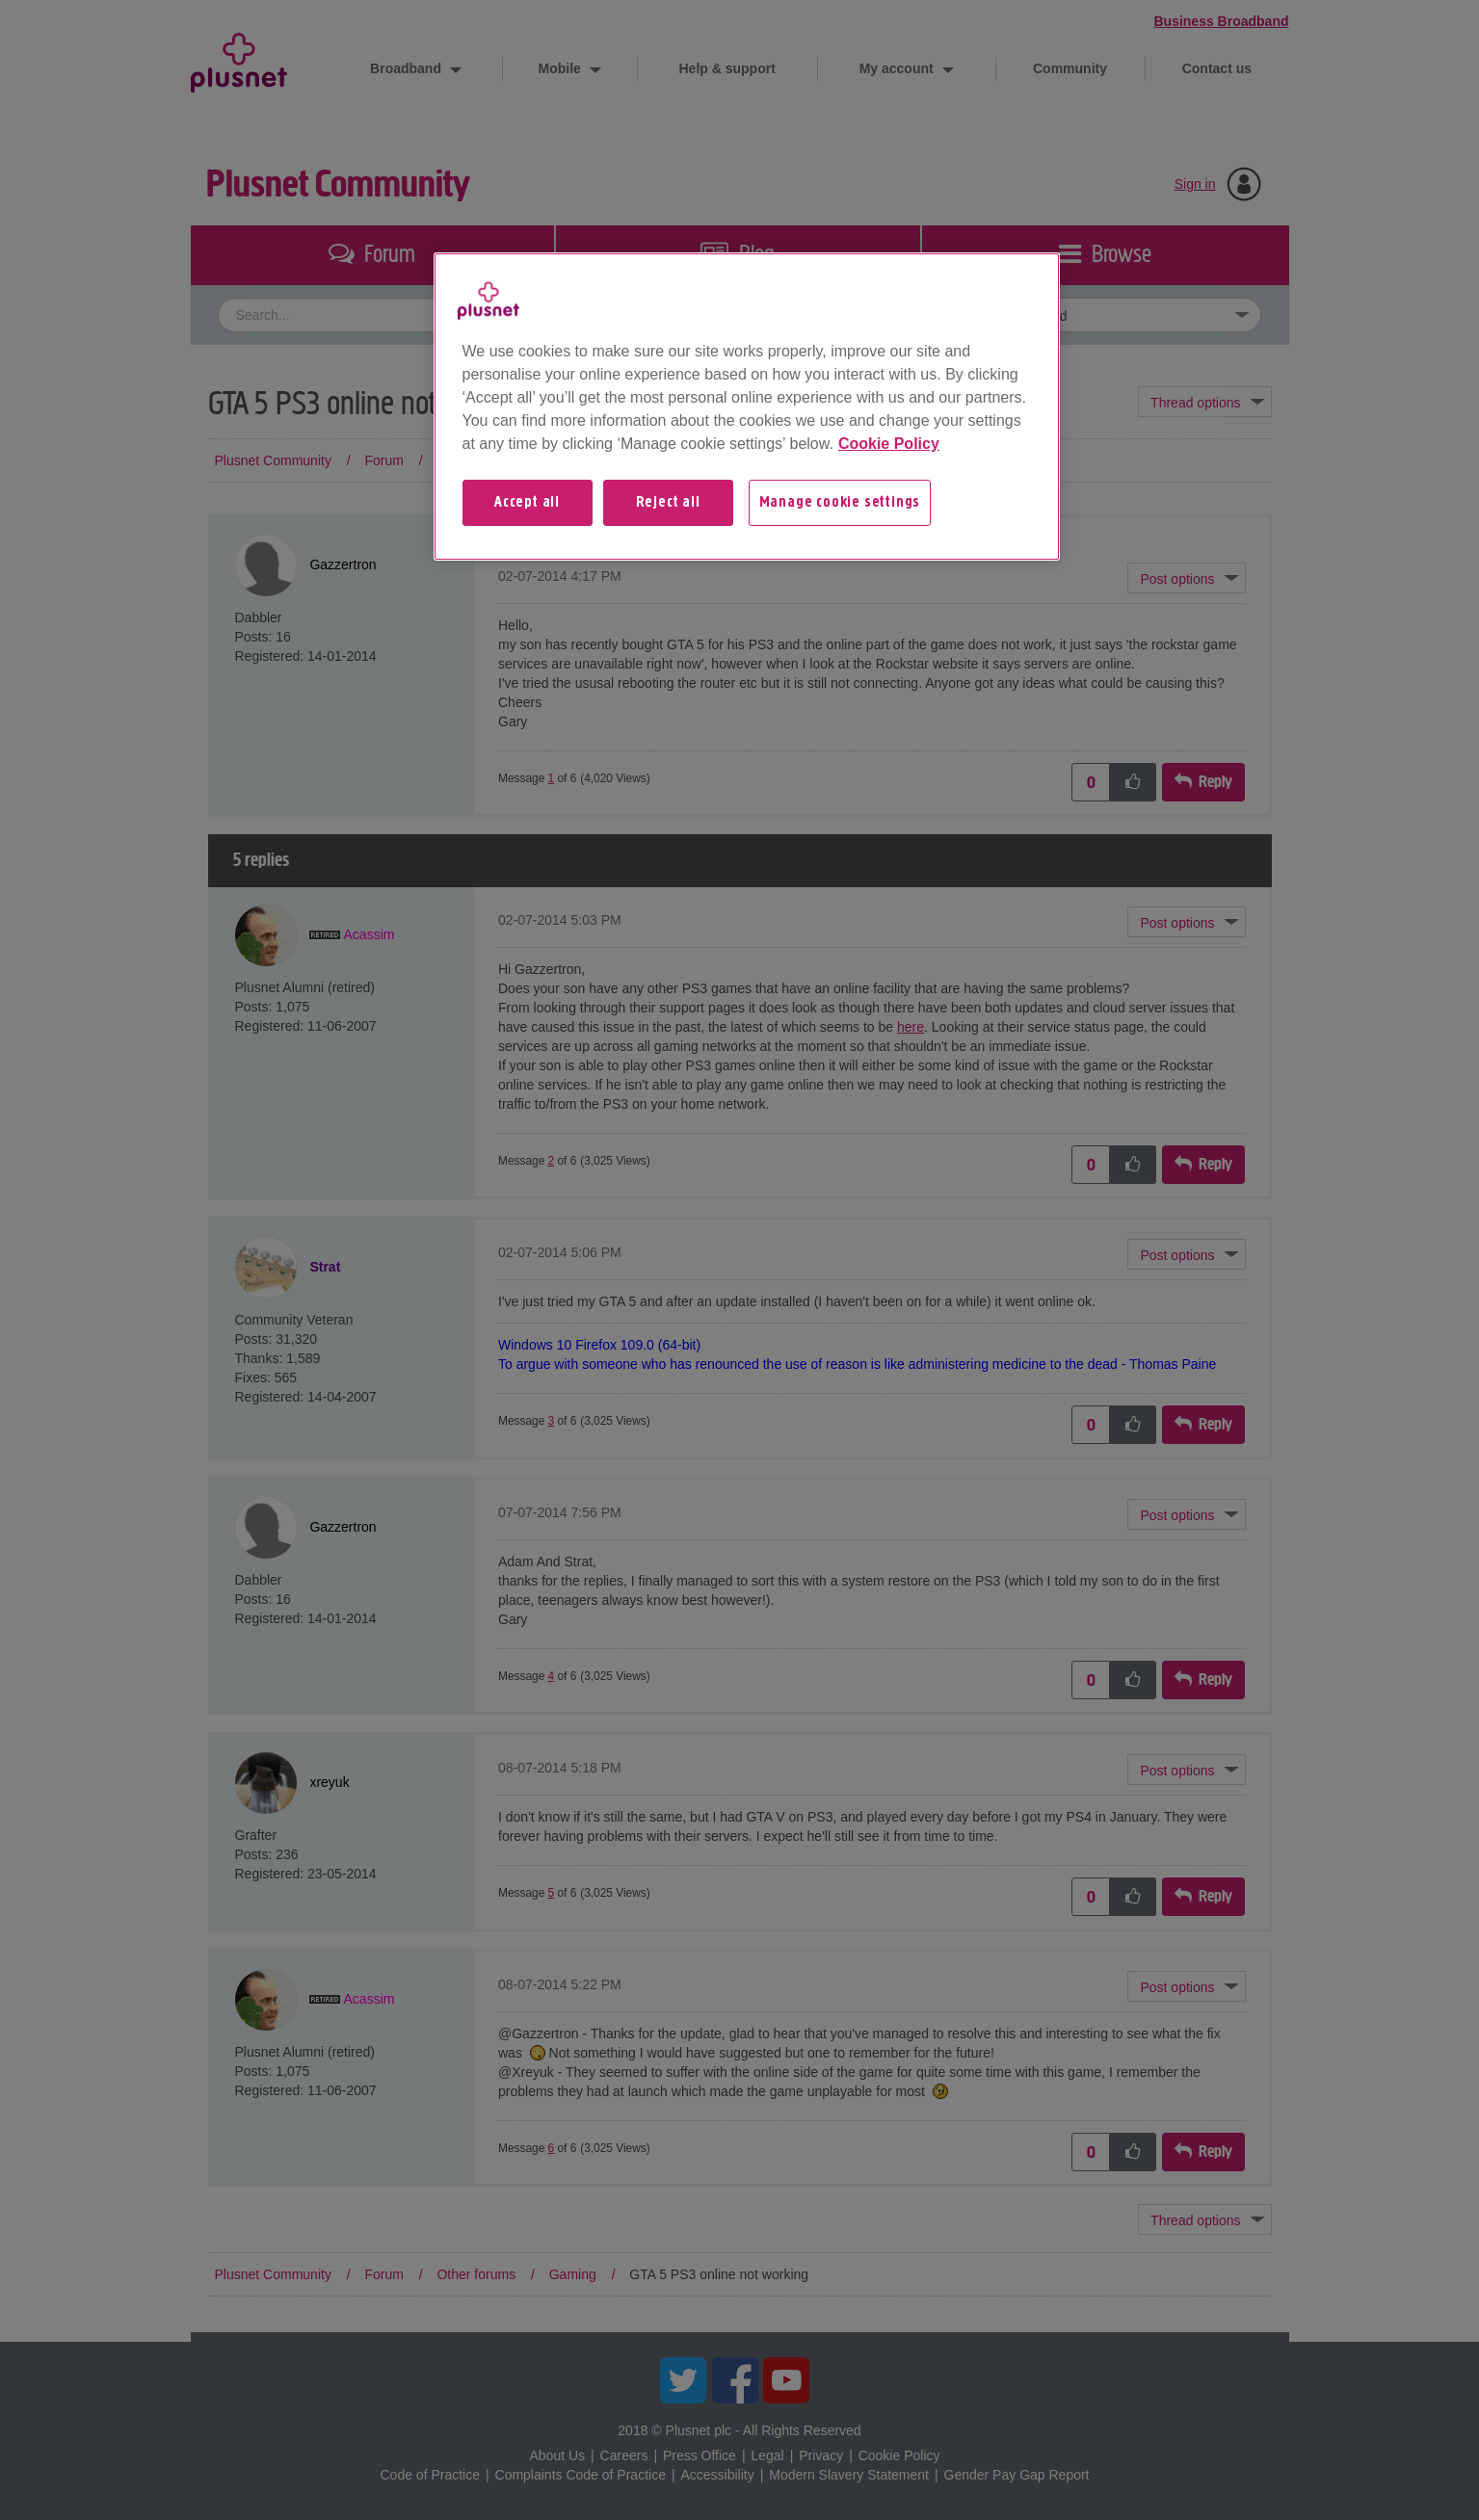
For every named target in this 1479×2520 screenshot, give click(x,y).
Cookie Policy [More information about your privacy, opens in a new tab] (888, 443)
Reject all (668, 503)
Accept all (527, 503)
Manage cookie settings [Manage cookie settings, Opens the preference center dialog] (840, 503)
